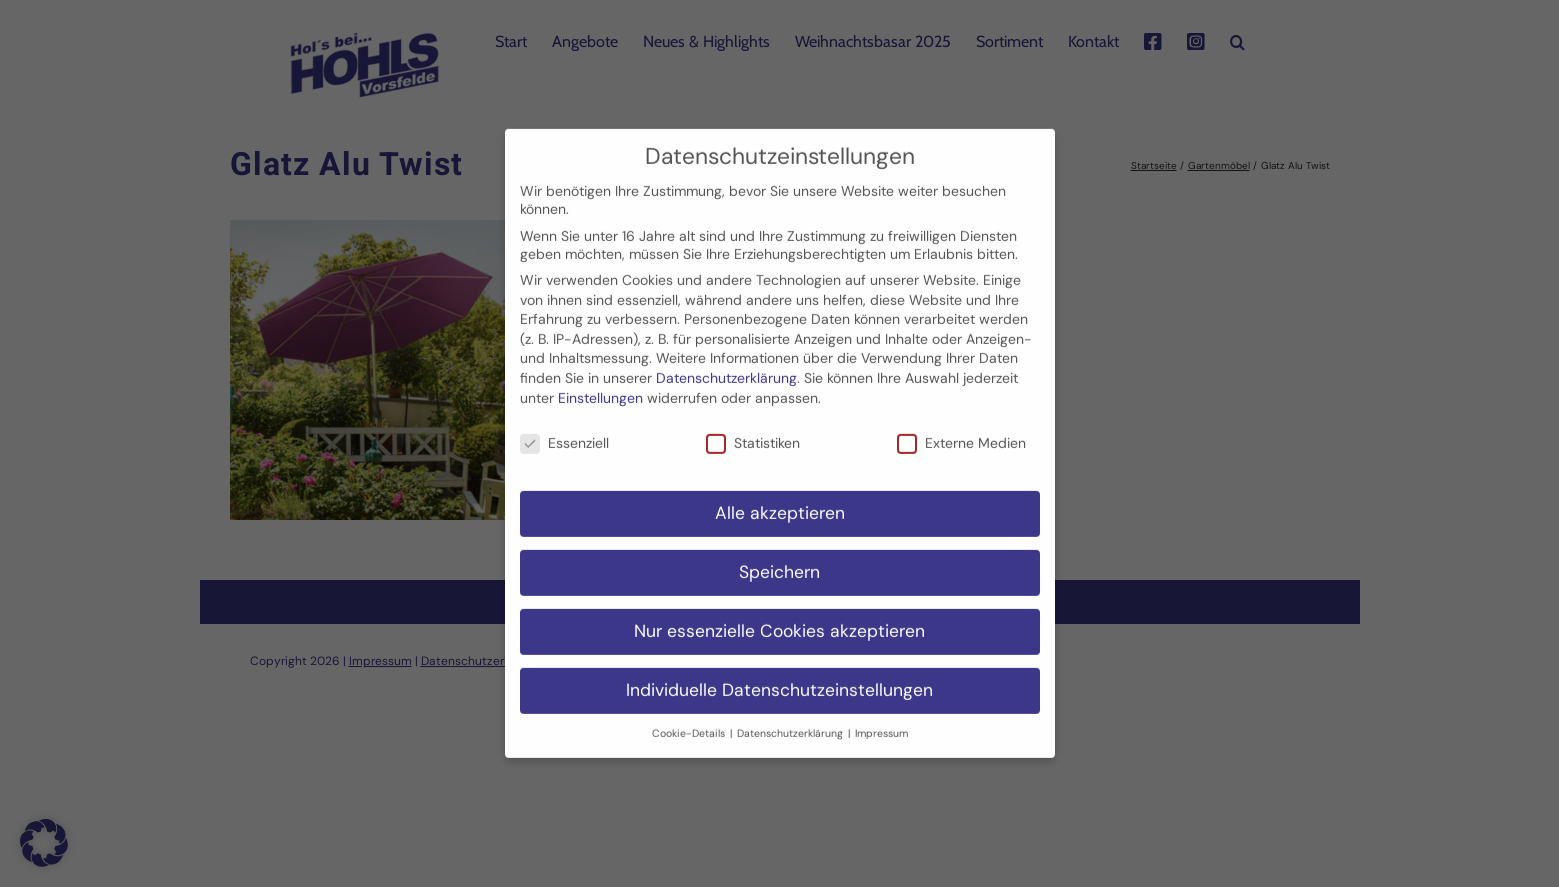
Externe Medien (961, 431)
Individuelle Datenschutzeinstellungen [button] (779, 677)
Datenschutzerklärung (726, 365)
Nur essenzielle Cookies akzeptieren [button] (779, 618)
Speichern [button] (779, 559)
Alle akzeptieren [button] (780, 500)
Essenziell (564, 431)
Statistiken (753, 431)
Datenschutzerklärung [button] (791, 720)
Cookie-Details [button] (690, 720)
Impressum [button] (881, 720)
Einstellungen (600, 385)
